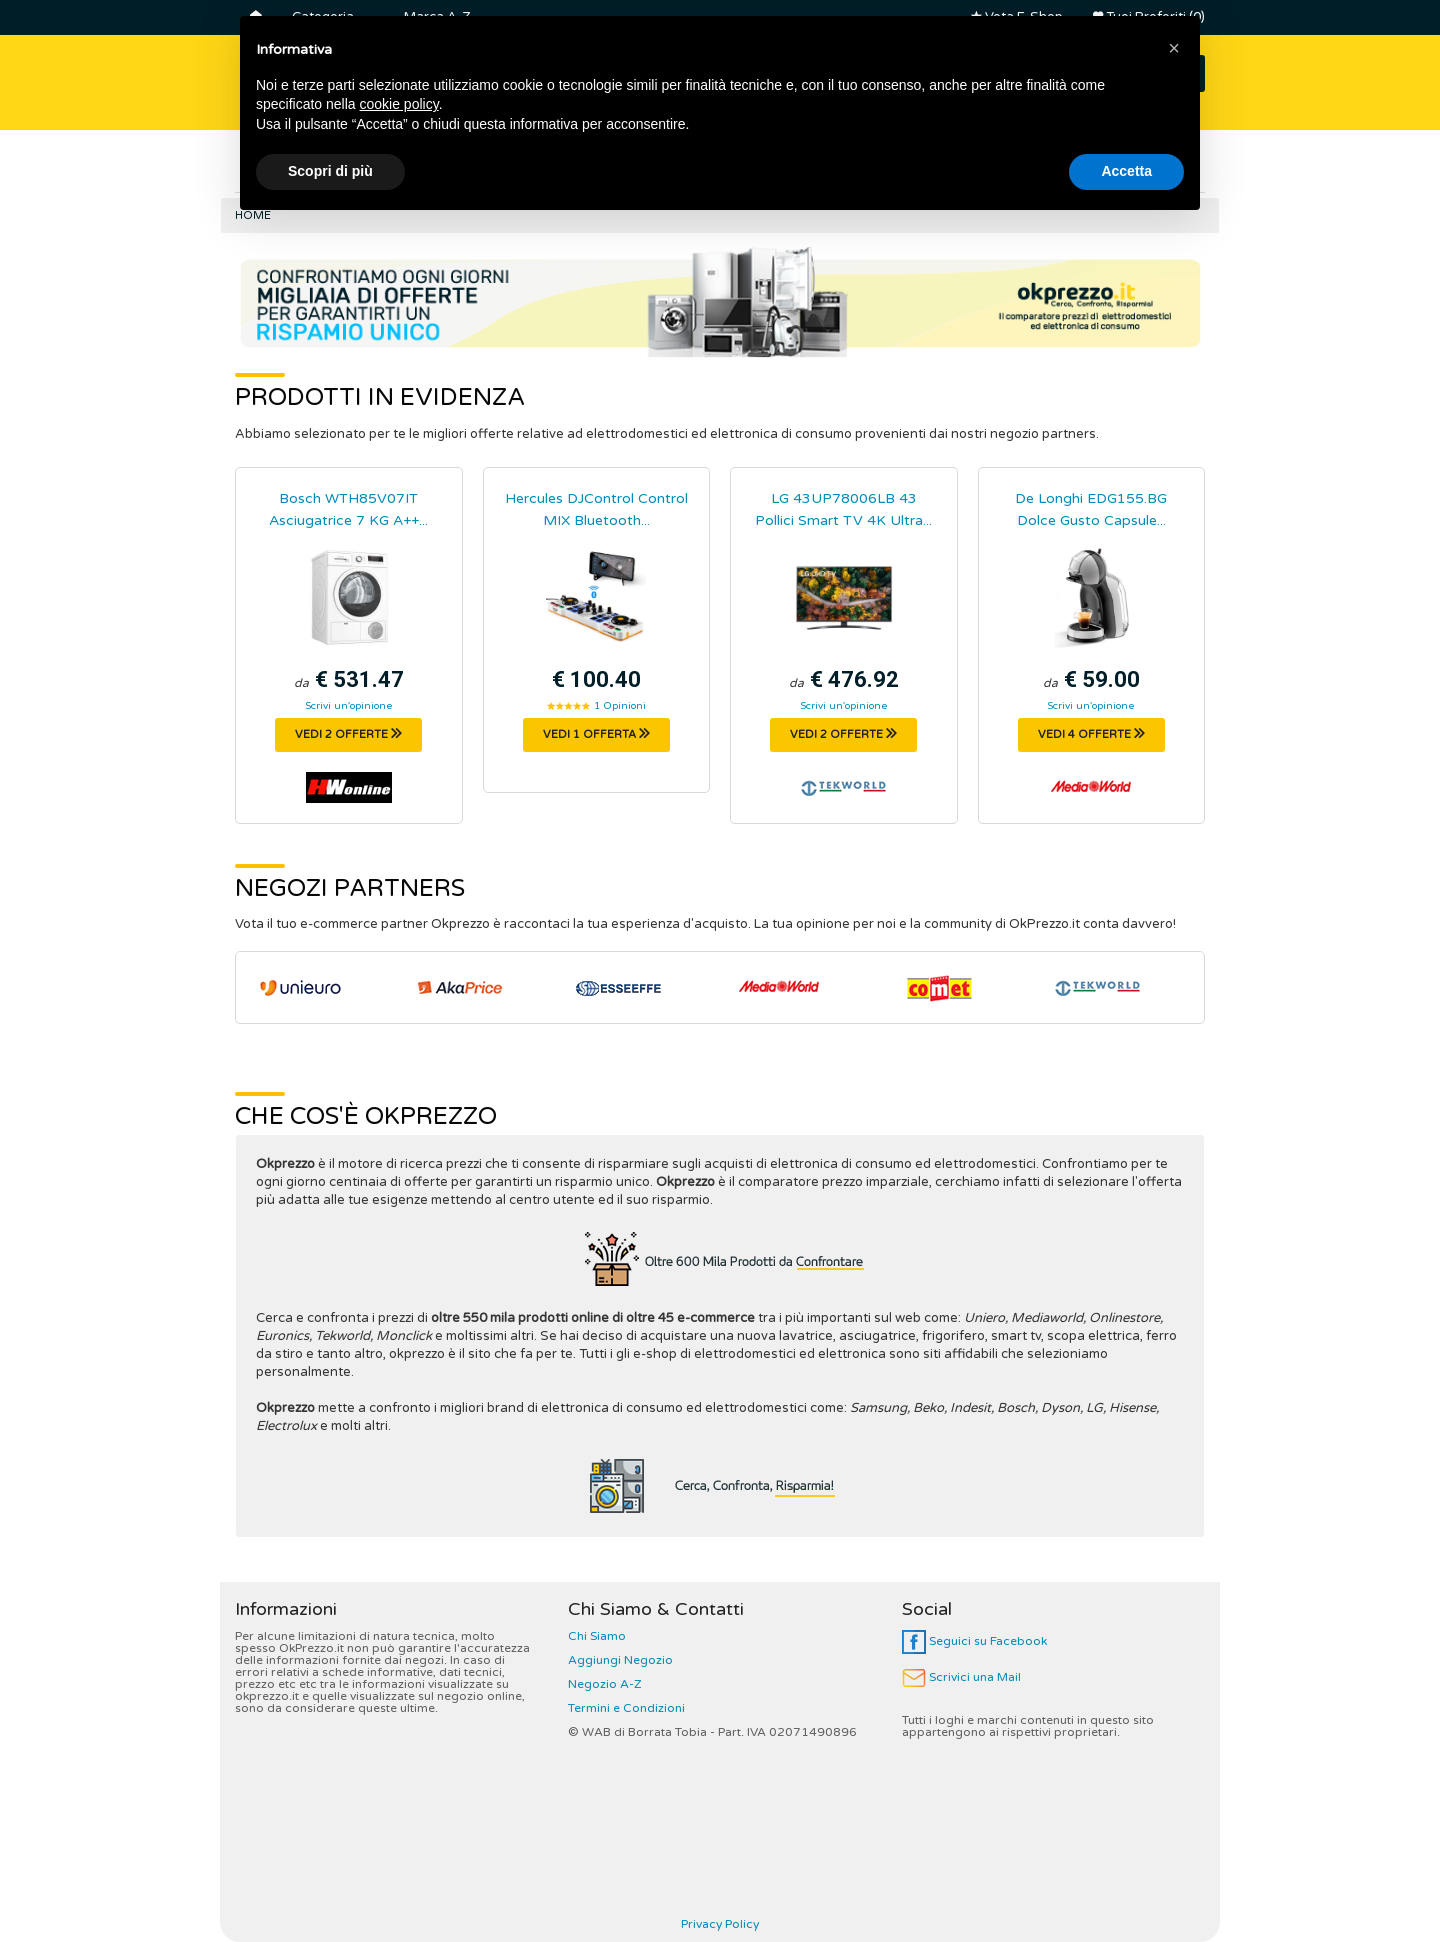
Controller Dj (629, 169)
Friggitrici (907, 169)
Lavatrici (509, 169)
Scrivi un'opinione (349, 706)
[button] (1174, 1764)
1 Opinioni (620, 706)
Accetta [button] (1126, 1887)
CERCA (1151, 73)
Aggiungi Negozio (620, 1660)
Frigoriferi (291, 169)
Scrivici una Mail (961, 1677)
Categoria (323, 17)
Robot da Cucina (1043, 169)
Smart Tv (402, 169)
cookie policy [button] (399, 1820)
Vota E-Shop (1017, 17)
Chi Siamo (597, 1636)
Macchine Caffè (774, 169)
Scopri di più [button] (330, 1887)
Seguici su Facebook (974, 1641)
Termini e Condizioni (626, 1708)
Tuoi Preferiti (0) (1149, 17)
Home (253, 215)
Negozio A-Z (605, 1684)
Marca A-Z (437, 17)
